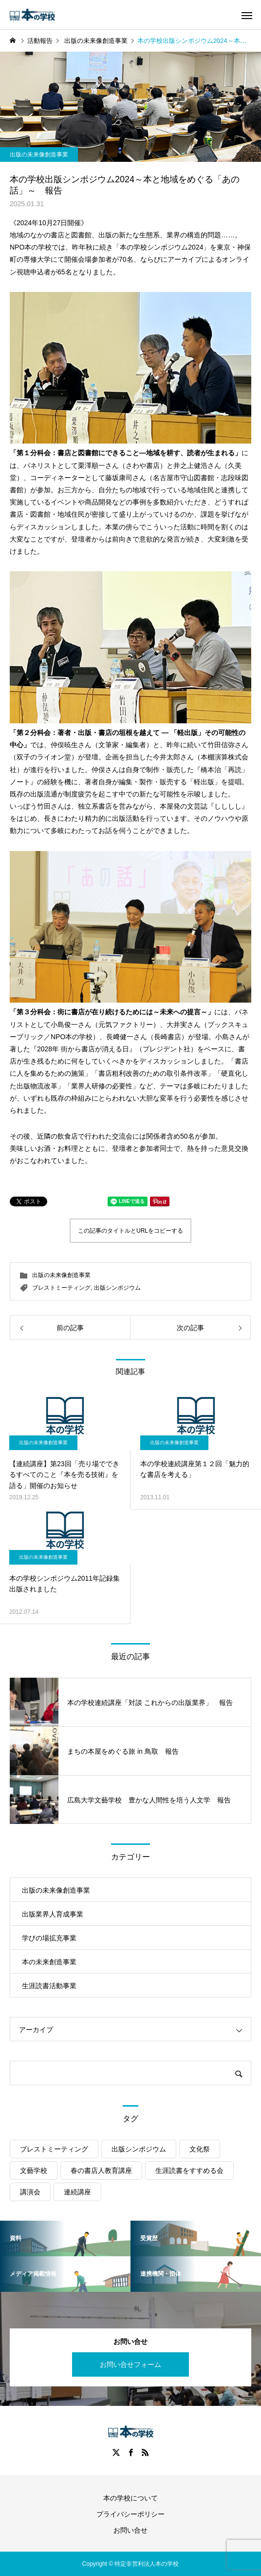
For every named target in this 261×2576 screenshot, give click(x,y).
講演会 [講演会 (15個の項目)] (30, 2192)
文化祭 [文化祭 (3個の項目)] (199, 2149)
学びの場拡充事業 (49, 1938)
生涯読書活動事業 (49, 1986)
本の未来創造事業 (49, 1962)
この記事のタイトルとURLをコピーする (130, 1230)
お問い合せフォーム (130, 2364)
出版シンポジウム (117, 1287)
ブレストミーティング (61, 1287)
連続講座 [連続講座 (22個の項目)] (77, 2192)
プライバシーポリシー (130, 2514)
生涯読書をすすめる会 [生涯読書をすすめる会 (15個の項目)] (189, 2170)
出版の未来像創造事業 (39, 154)
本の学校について (130, 2498)
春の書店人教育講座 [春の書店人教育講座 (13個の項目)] (101, 2170)
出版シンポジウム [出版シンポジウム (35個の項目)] (139, 2149)
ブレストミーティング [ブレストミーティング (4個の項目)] (54, 2149)
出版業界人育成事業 (52, 1914)
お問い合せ (130, 2530)
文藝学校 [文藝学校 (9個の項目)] (33, 2170)
